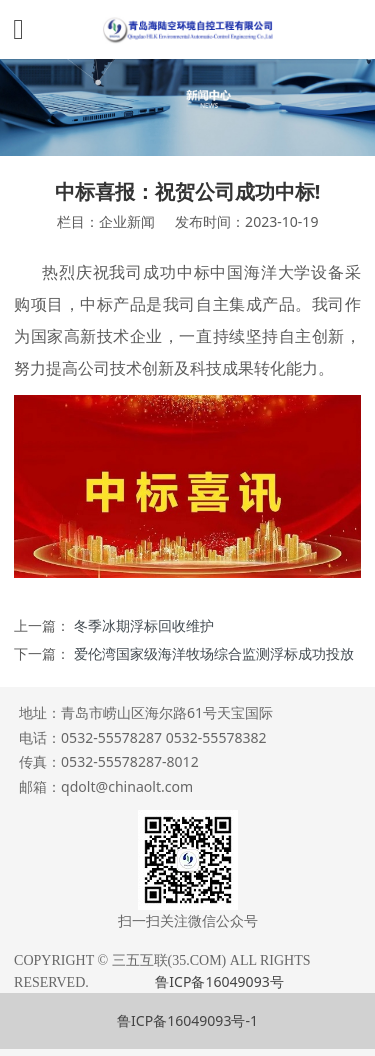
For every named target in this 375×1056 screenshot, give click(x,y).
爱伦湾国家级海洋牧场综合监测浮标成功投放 (214, 653)
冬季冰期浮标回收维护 (144, 625)
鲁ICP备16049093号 (219, 981)
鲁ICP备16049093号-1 (187, 1020)
